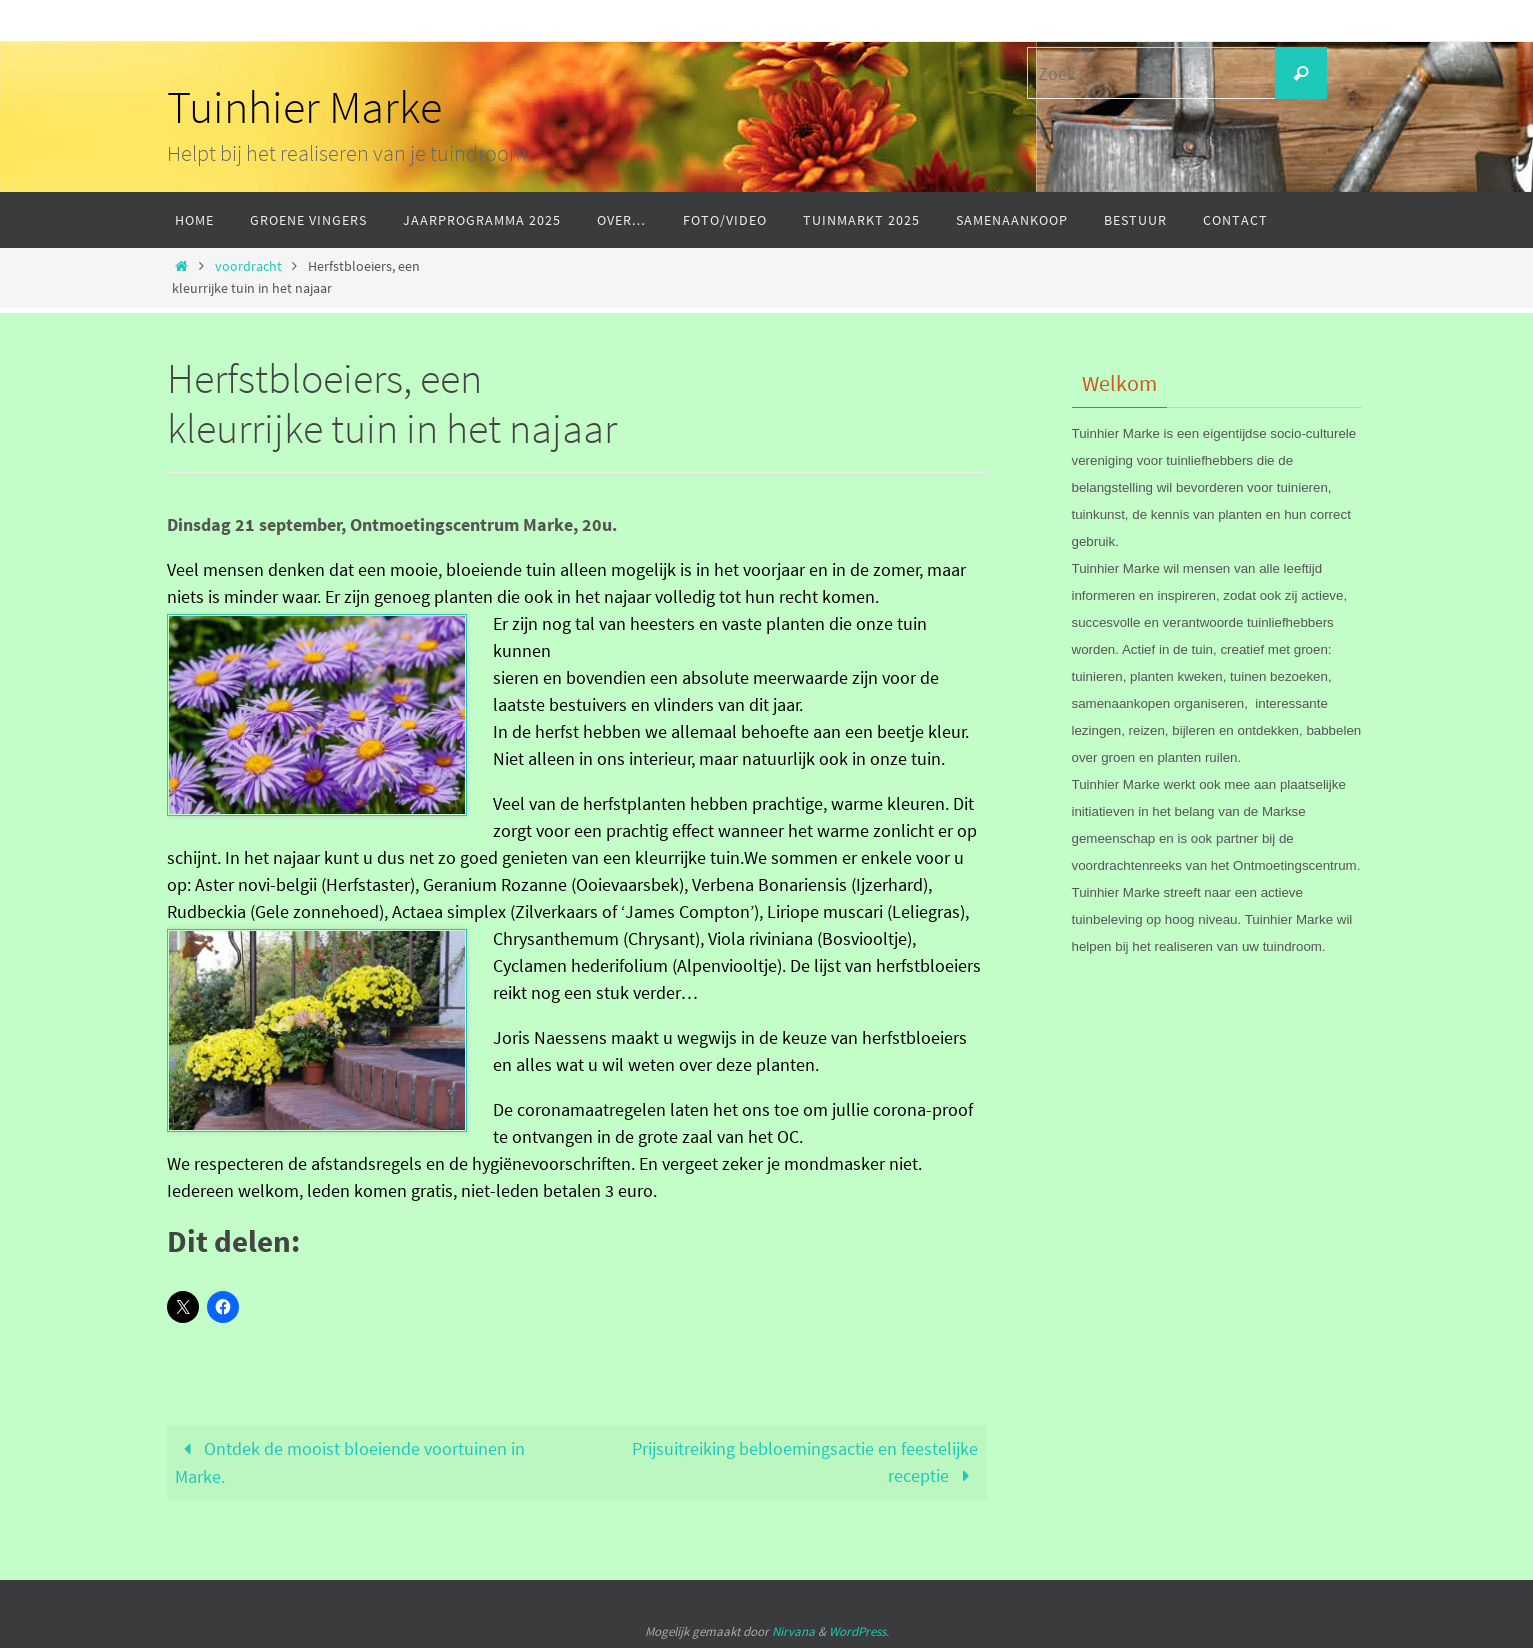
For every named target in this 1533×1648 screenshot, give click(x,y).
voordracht (248, 266)
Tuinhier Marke (304, 107)
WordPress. (859, 1631)
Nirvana (793, 1631)
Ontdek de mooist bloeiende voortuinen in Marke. (350, 1462)
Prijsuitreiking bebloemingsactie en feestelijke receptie (805, 1462)
